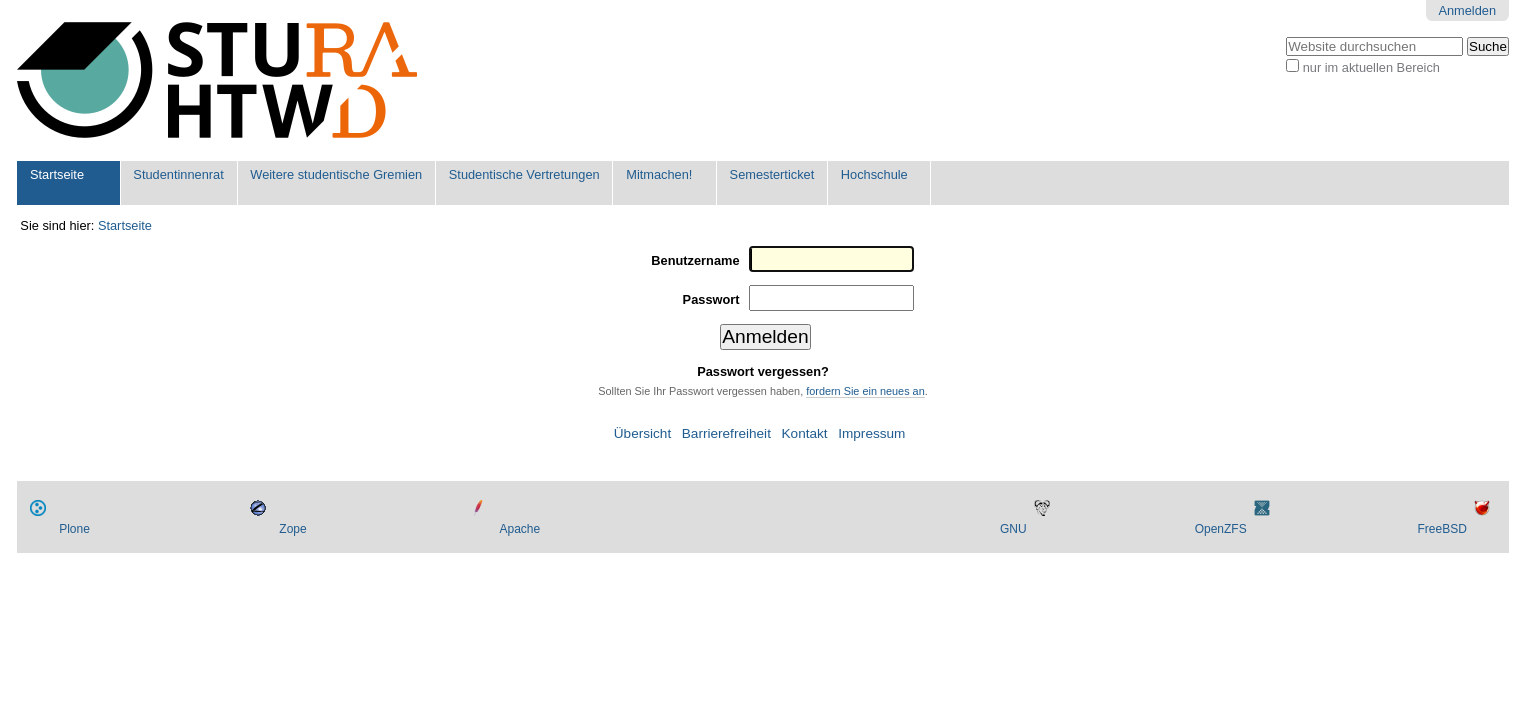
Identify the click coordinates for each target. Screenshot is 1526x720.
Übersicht (642, 433)
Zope (292, 529)
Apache (519, 529)
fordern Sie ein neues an (865, 391)
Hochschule (874, 174)
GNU (1013, 529)
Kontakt (805, 433)
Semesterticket (772, 174)
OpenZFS (1221, 529)
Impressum (871, 433)
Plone (74, 529)
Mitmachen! (659, 174)
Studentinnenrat (178, 174)
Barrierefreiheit (726, 433)
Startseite (57, 174)
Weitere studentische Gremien (336, 174)
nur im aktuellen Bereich (1371, 67)
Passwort (711, 299)
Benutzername (695, 260)
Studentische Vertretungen (524, 174)
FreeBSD (1441, 529)
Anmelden (1467, 10)
